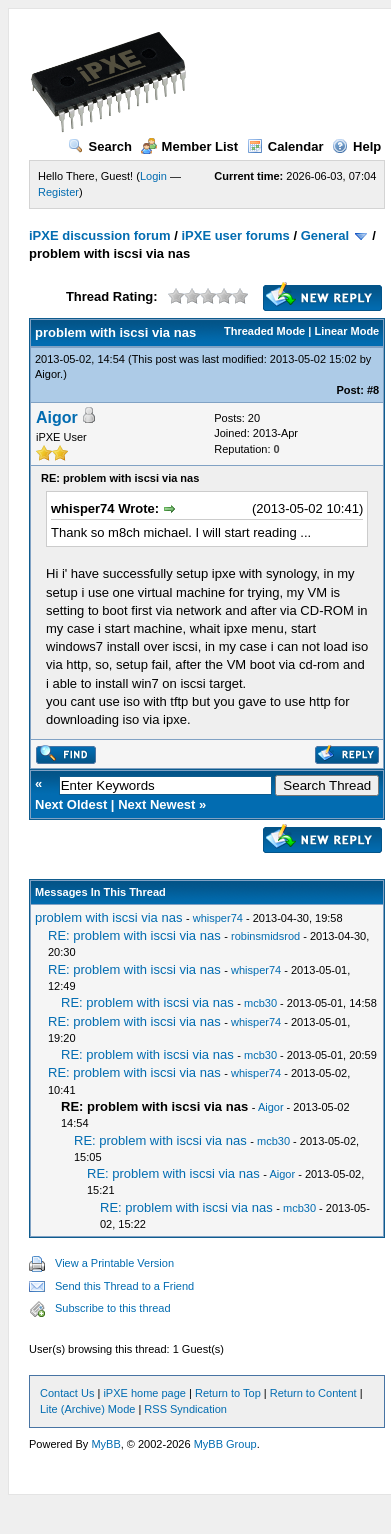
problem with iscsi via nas (108, 917)
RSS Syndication (185, 1409)
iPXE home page (144, 1393)
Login (153, 176)
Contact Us (67, 1393)
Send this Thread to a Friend (124, 1286)
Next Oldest (71, 804)
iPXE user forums (235, 235)
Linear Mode (346, 331)
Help (356, 146)
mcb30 (260, 1003)
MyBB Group (225, 1444)
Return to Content (313, 1393)
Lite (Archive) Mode (87, 1409)
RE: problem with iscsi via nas (134, 935)
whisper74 (218, 918)
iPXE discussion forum (100, 235)
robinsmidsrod (265, 936)
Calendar (285, 146)
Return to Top (228, 1393)
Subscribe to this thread (113, 1308)
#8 (373, 390)
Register (58, 192)
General (325, 235)
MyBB (105, 1444)
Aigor (47, 374)
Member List (190, 146)
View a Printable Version (114, 1263)
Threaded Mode (264, 331)
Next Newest (156, 804)
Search (100, 146)
